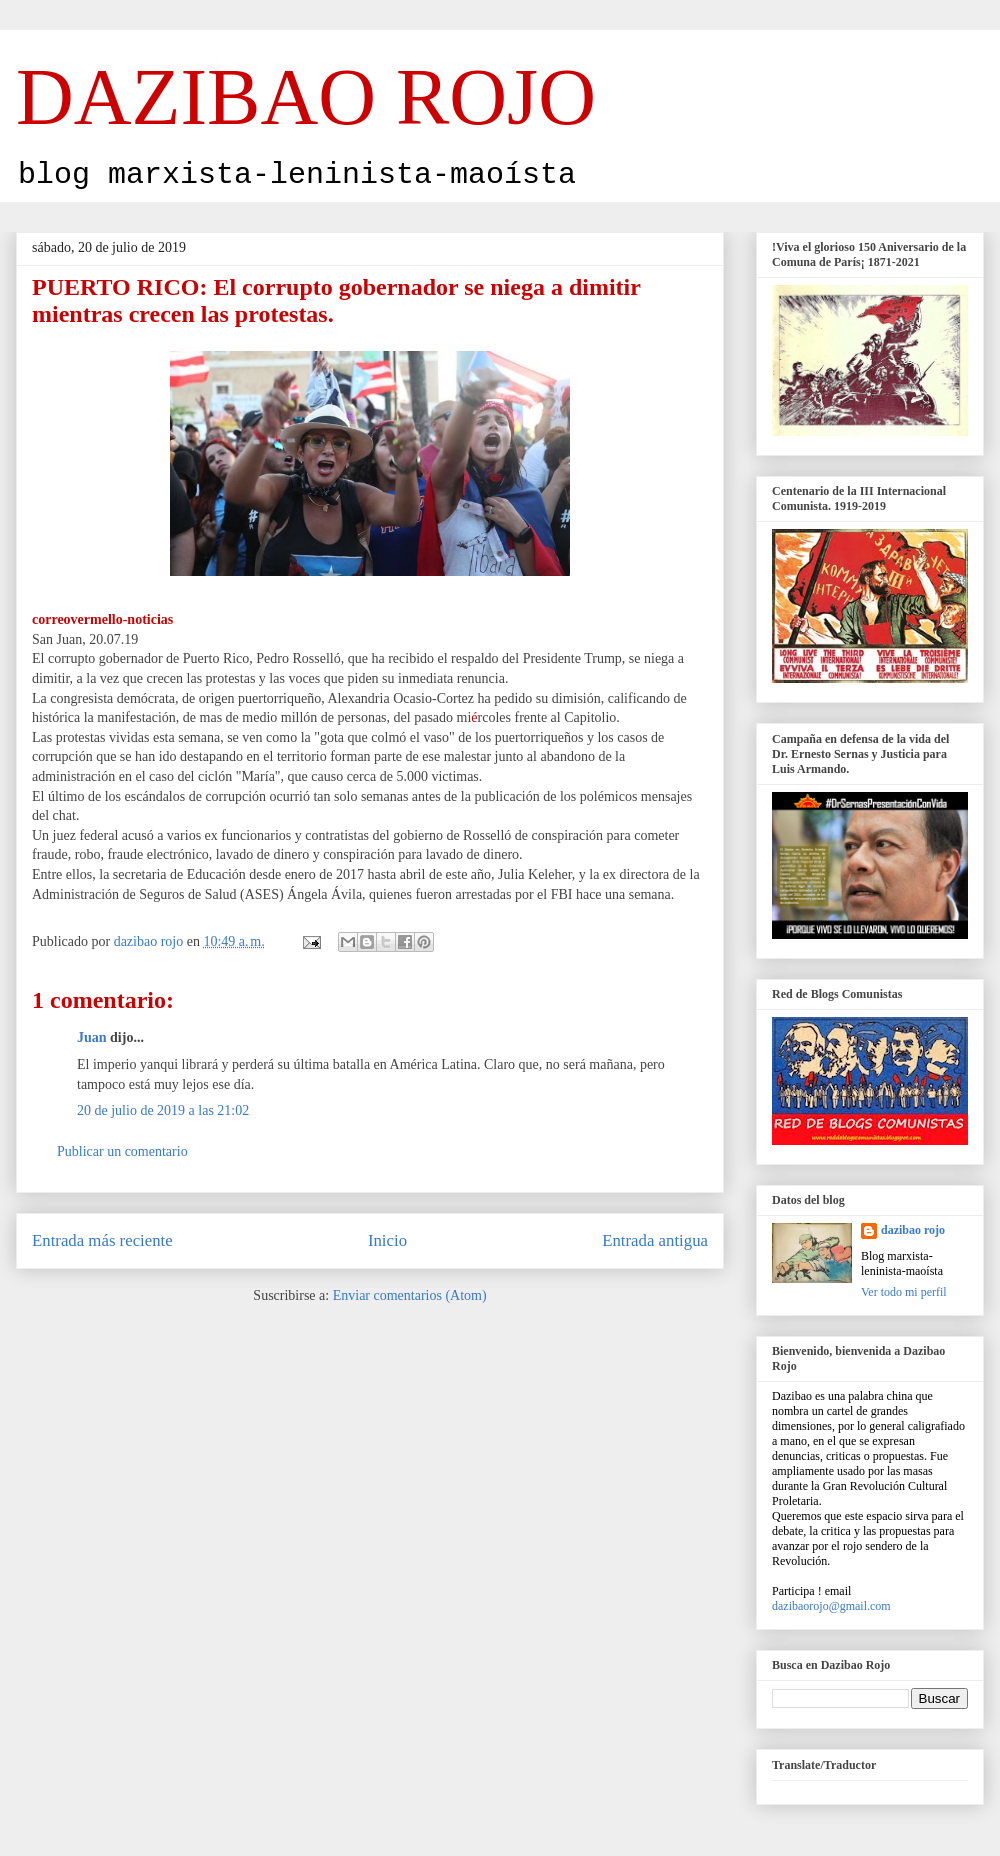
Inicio (387, 1240)
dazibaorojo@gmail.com (831, 1606)
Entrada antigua (655, 1240)
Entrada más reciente (102, 1240)
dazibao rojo (913, 1230)
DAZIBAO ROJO (306, 97)
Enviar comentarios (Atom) (410, 1295)
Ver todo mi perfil (904, 1292)
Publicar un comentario (122, 1151)
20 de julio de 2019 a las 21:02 (163, 1110)
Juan (92, 1037)
